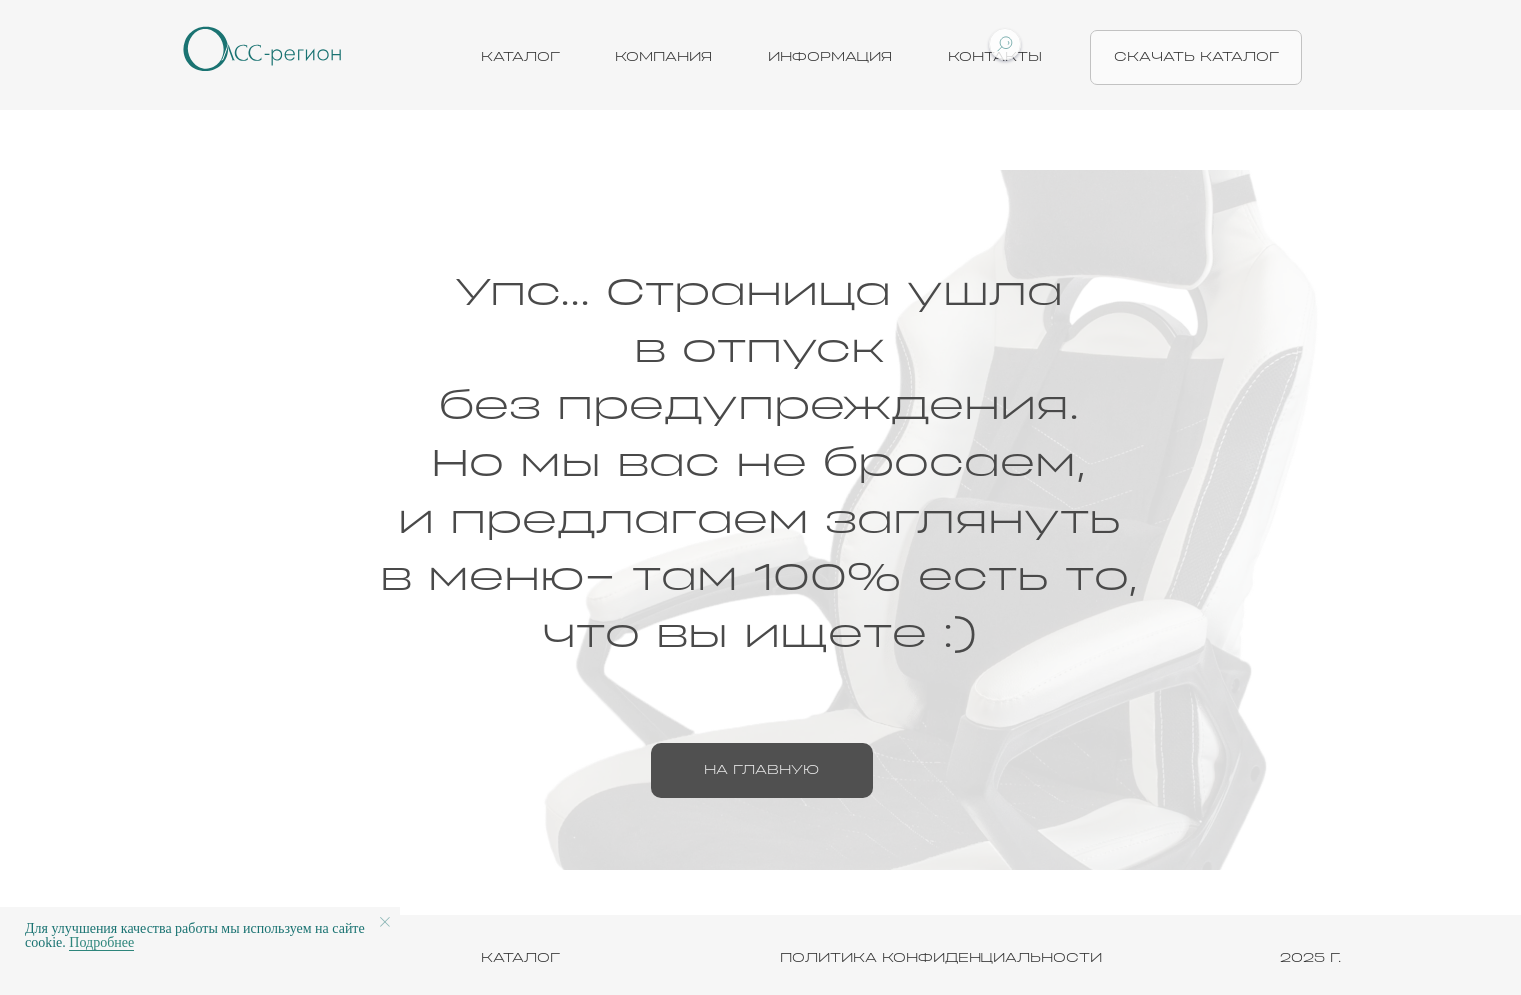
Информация (830, 57)
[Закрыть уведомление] (385, 922)
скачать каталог (1196, 57)
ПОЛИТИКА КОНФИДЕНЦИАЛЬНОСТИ (941, 958)
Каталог (520, 57)
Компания (663, 57)
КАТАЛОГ (520, 958)
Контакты (995, 57)
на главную (761, 770)
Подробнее (101, 942)
